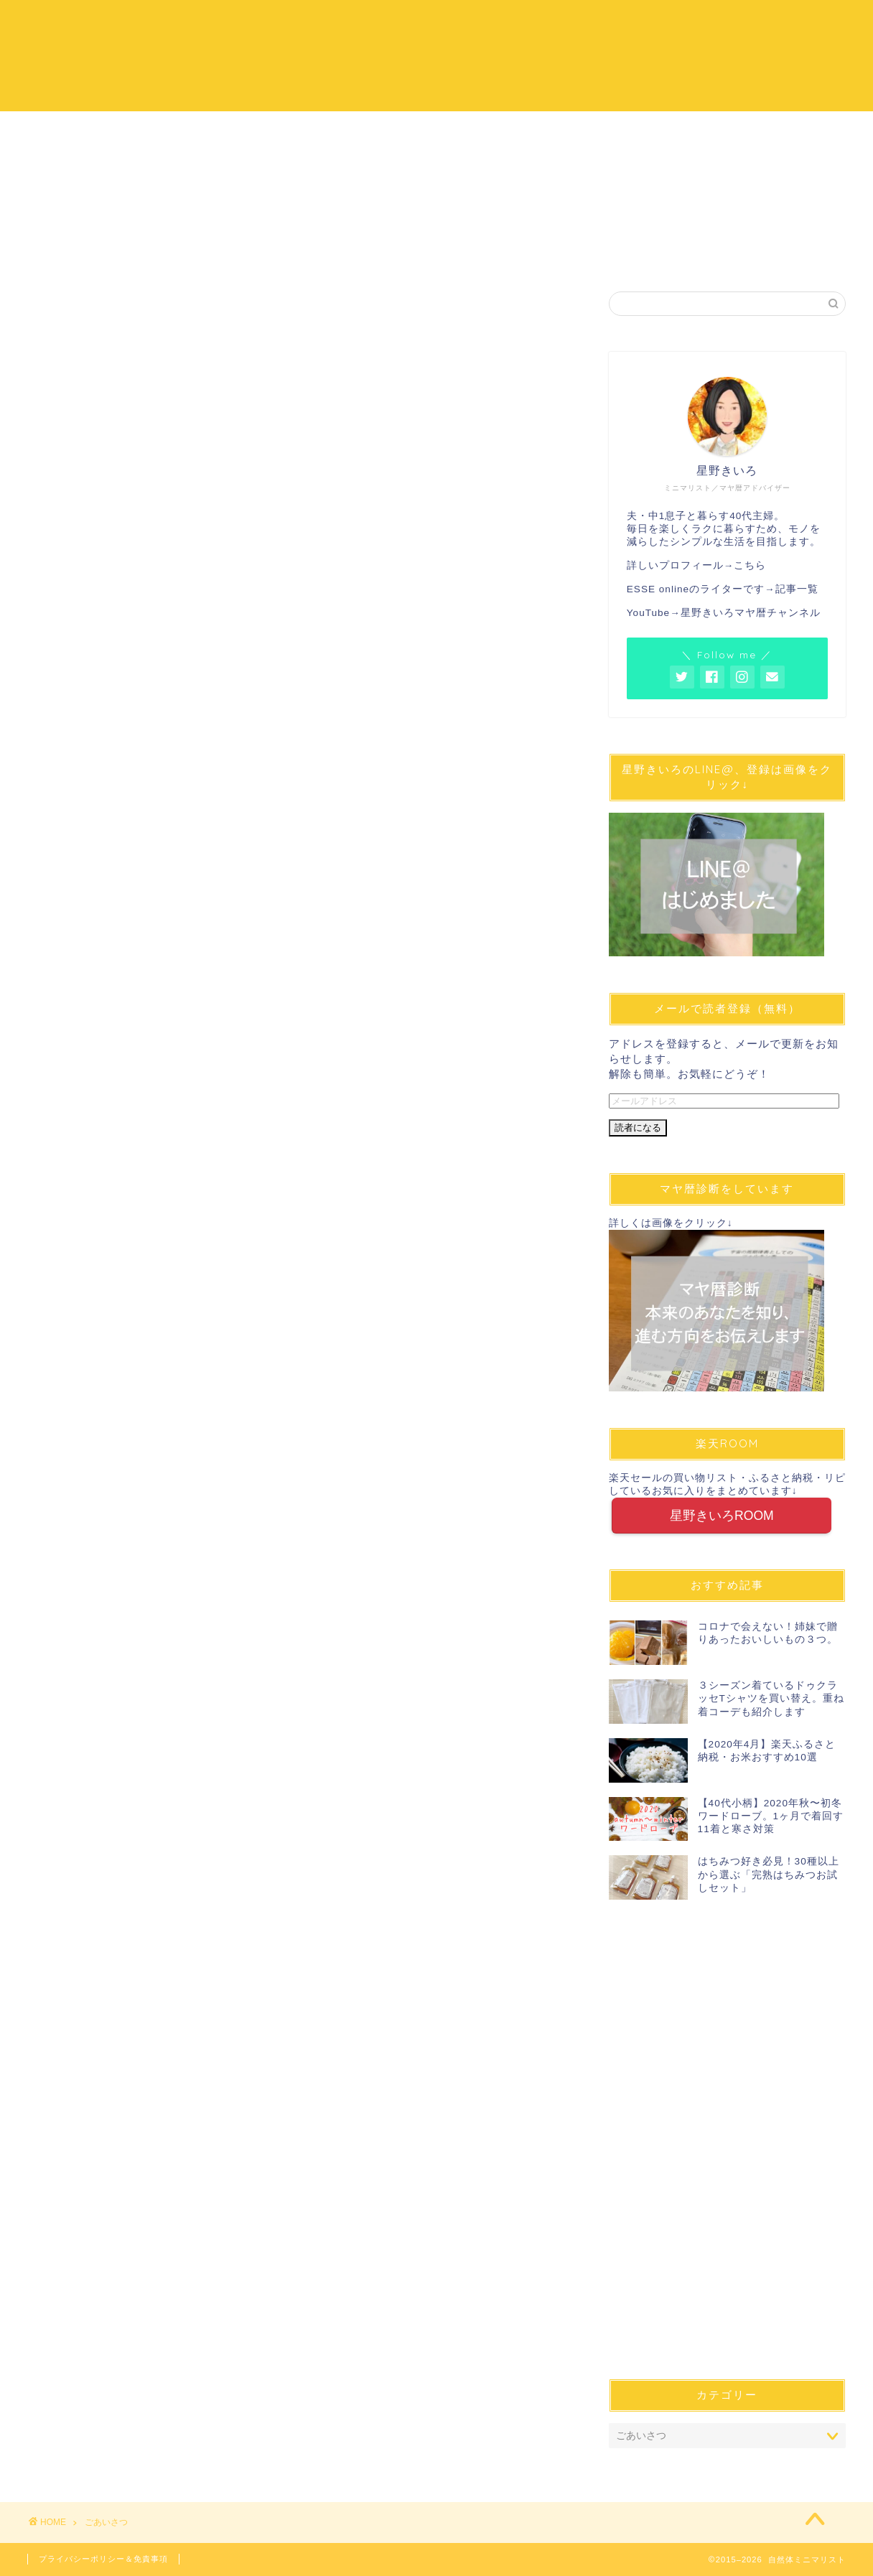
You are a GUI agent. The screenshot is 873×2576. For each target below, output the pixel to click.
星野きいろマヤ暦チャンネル (751, 612)
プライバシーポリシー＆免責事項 (103, 2558)
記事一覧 (796, 589)
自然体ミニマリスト (436, 54)
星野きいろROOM (722, 1515)
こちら (750, 565)
